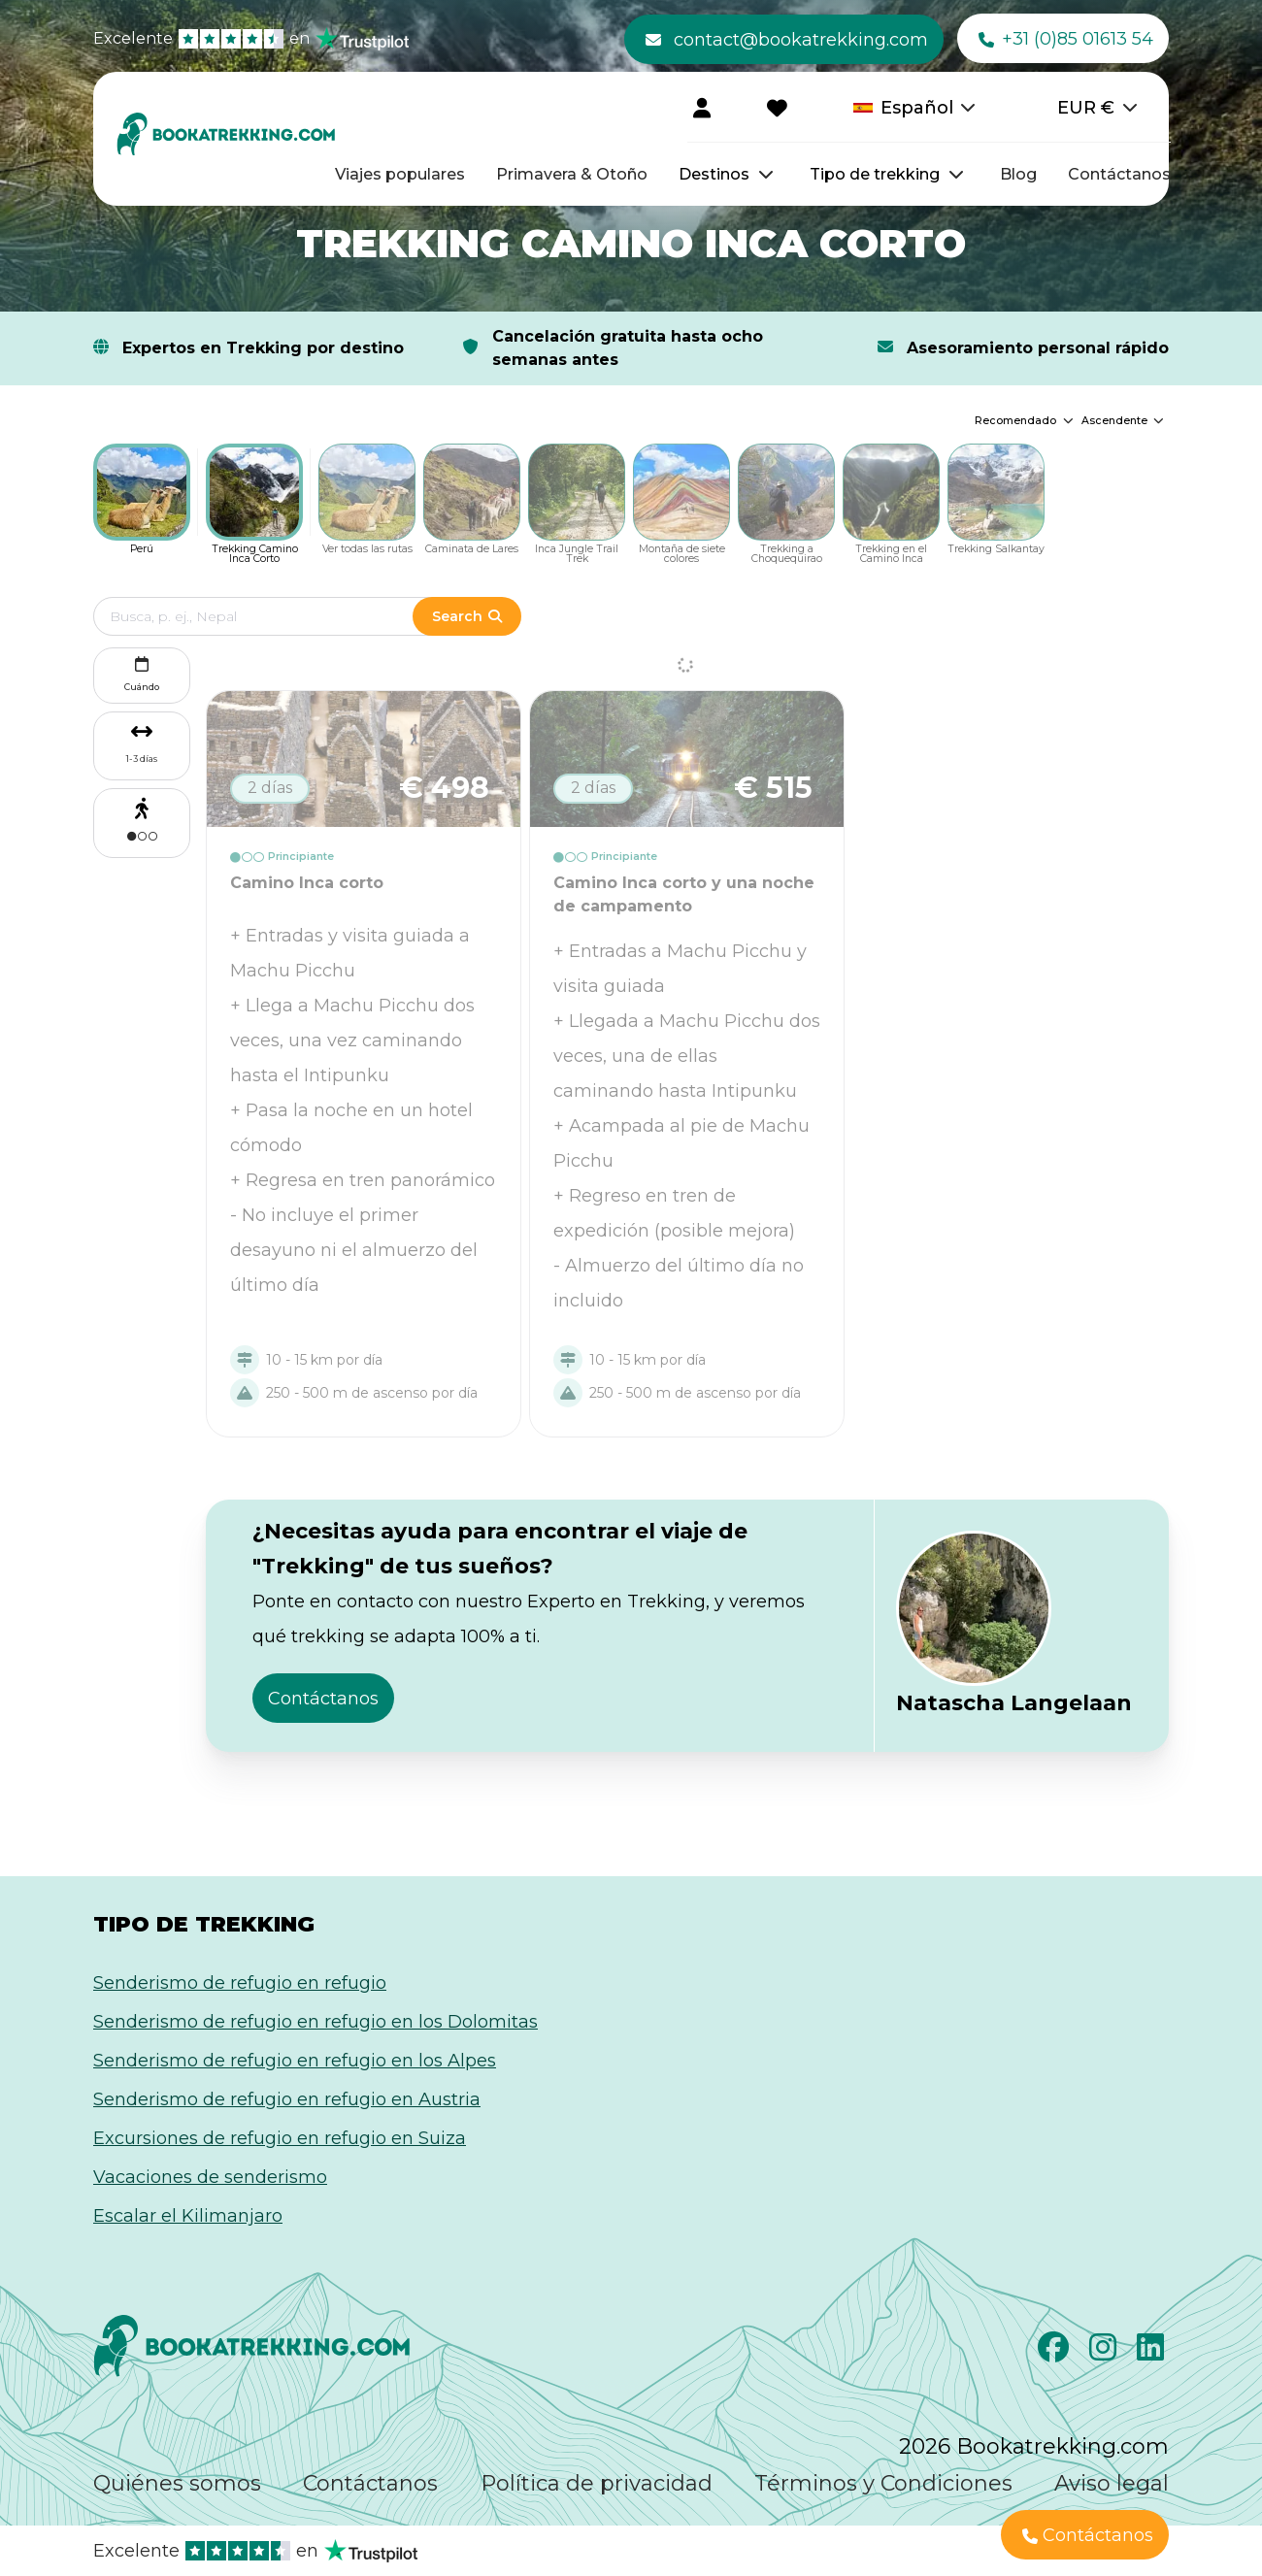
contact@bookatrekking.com (787, 39)
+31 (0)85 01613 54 (1066, 39)
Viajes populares (400, 174)
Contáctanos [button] (323, 1698)
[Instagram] (1105, 2352)
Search (467, 616)
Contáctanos (1119, 174)
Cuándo (141, 672)
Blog (1018, 174)
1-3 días (141, 758)
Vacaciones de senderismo (210, 2177)
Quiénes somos (177, 2483)
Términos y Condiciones (883, 2483)
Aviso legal (1111, 2483)
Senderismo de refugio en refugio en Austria (287, 2099)
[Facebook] (1056, 2352)
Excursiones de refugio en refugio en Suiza (279, 2138)
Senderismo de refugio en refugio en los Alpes (294, 2060)
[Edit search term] (272, 616)
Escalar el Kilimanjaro (187, 2216)
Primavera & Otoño (572, 174)
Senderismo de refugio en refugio (239, 1983)
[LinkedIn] (1153, 2352)
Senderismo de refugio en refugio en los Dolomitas (315, 2021)
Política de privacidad (597, 2483)
